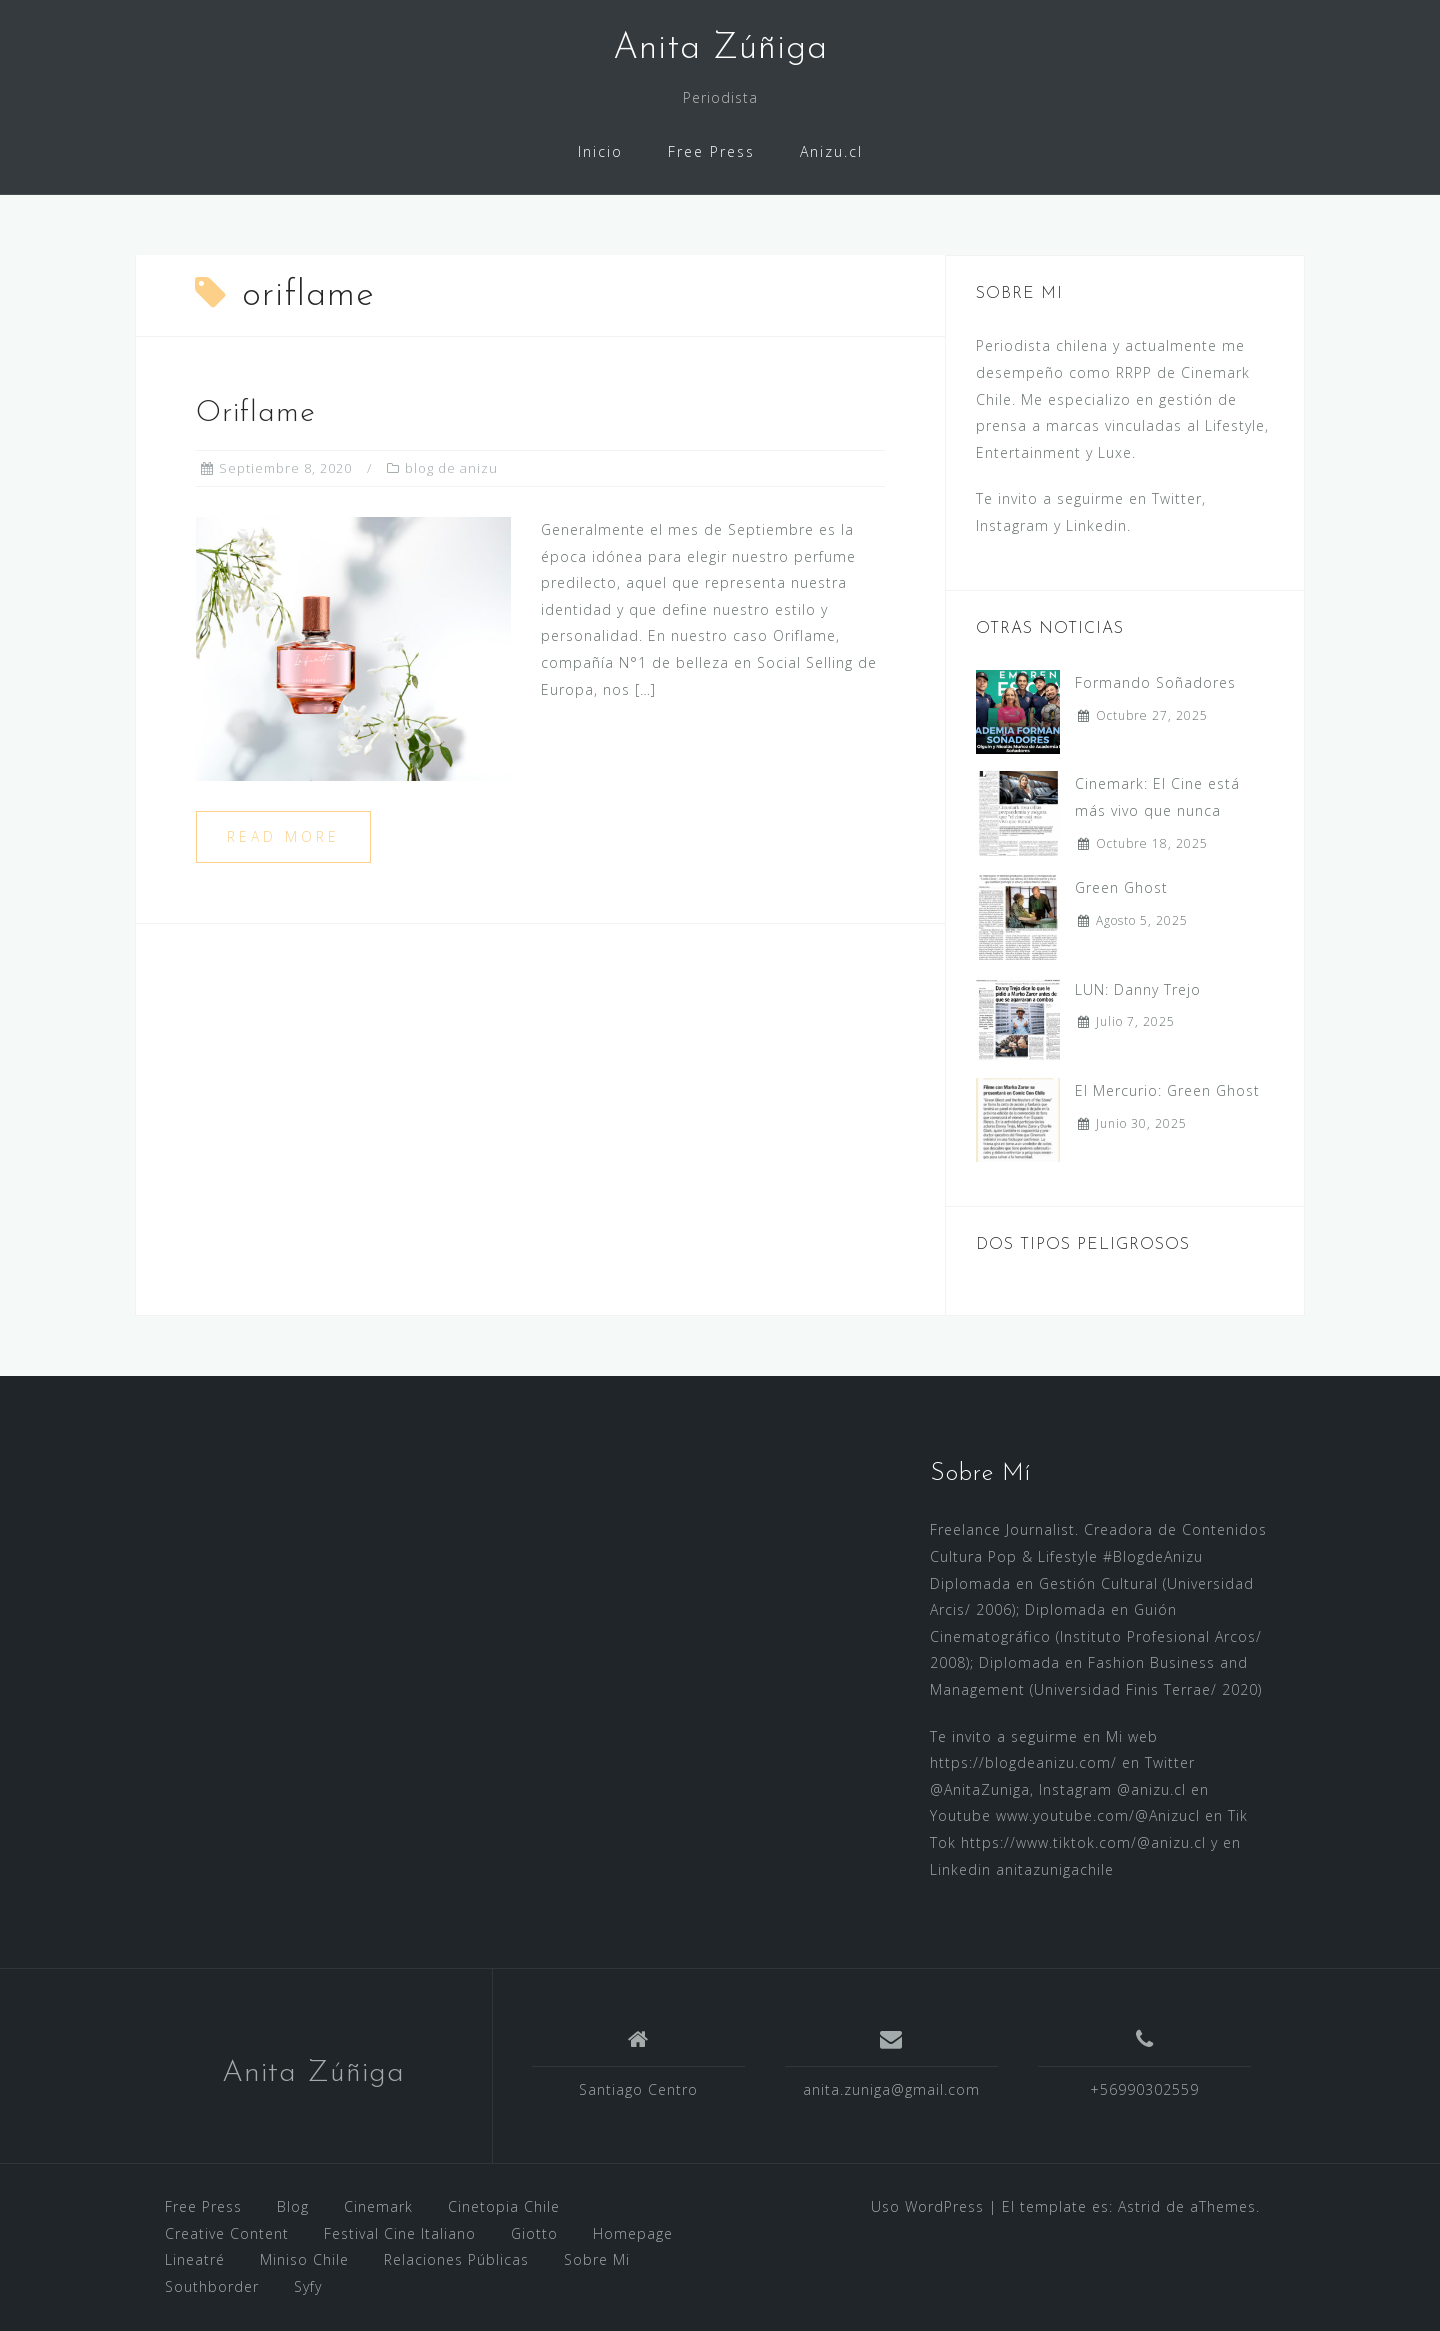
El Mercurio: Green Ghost (1167, 1090)
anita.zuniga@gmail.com (891, 2089)
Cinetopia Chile (504, 2206)
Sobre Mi (597, 2259)
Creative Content (227, 2233)
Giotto (534, 2233)
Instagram (1012, 525)
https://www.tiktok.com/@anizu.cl (1083, 1842)
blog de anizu (451, 468)
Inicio (600, 151)
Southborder (212, 2286)
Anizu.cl (831, 151)
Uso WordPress (927, 2206)
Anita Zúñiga (313, 2073)
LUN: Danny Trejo (1138, 989)
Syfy (308, 2286)
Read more (283, 836)
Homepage (633, 2233)
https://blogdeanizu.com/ (1023, 1762)
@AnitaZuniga (980, 1789)
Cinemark (378, 2206)
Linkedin (1096, 525)
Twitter (1177, 498)
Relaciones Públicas (456, 2259)
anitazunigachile (1055, 1869)
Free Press (711, 151)
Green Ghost (1121, 887)
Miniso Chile (304, 2259)
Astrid (1139, 2206)
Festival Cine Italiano (400, 2233)
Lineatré (195, 2259)
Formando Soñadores (1155, 682)
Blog (293, 2206)
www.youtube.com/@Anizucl (1098, 1815)
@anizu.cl (1151, 1789)
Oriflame (256, 413)
